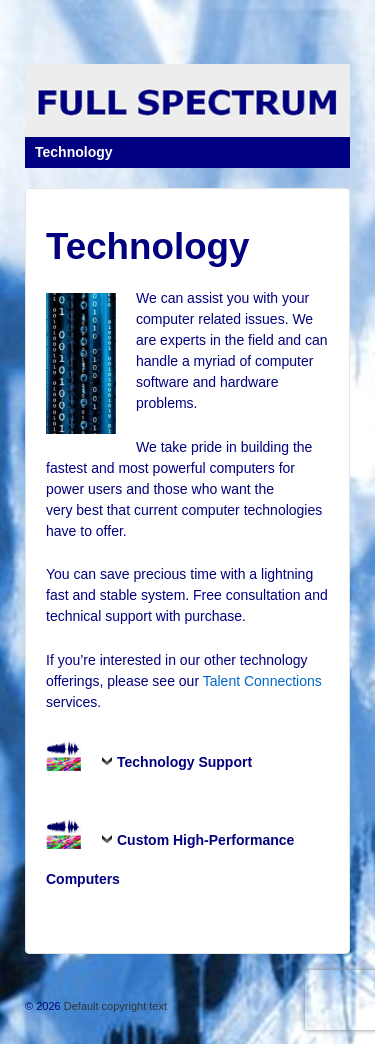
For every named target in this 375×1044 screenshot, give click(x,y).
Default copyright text (114, 1006)
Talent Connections (262, 681)
